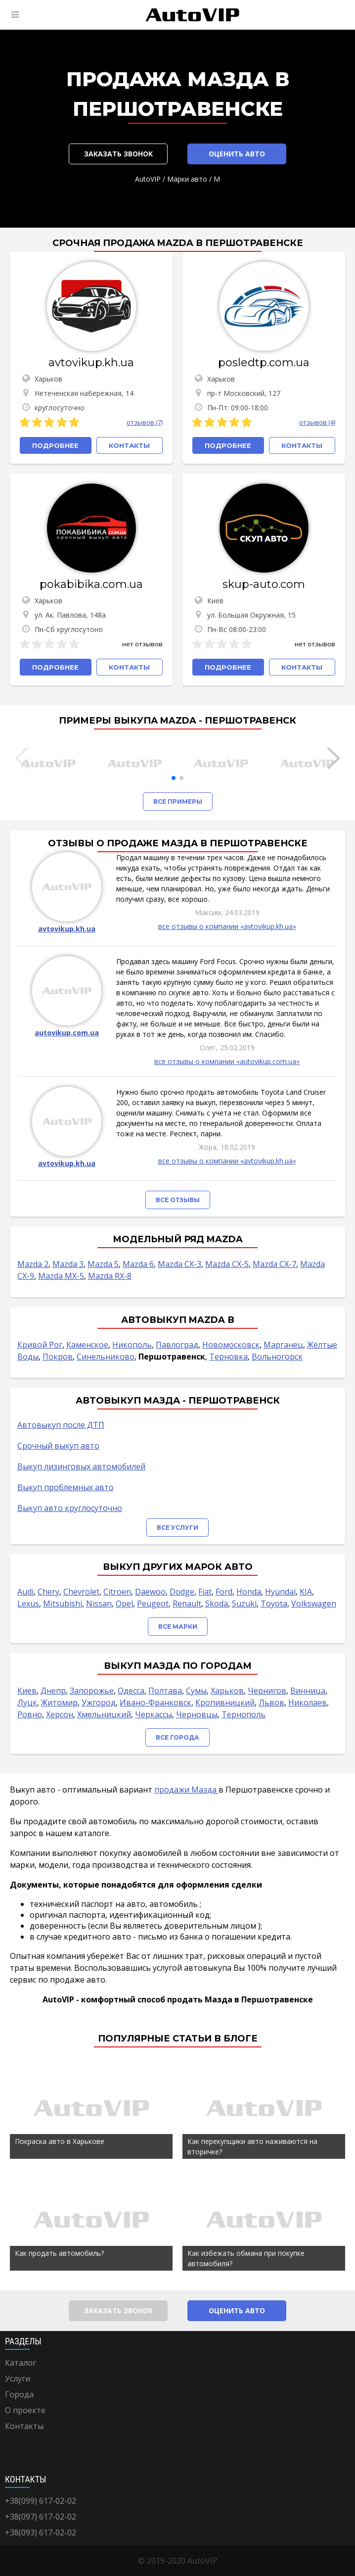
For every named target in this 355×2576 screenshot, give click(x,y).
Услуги (17, 2378)
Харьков (227, 1690)
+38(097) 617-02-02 (40, 2516)
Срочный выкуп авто (58, 1445)
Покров (58, 1356)
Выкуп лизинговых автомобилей (81, 1466)
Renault (187, 1603)
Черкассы (153, 1714)
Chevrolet (81, 1591)
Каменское (87, 1344)
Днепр (53, 1690)
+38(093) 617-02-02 (40, 2532)
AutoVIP (148, 179)
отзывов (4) (317, 422)
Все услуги (177, 1527)
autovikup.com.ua (67, 1032)
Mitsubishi (62, 1603)
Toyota (274, 1603)
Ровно (29, 1714)
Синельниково (105, 1356)
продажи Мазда (186, 1789)
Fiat (205, 1591)
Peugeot (153, 1603)
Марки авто (187, 179)
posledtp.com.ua (264, 362)
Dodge (182, 1591)
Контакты (24, 2426)
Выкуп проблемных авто (65, 1487)
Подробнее (55, 445)
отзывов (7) (145, 422)
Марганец (283, 1344)
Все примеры (177, 801)
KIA (306, 1591)
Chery (48, 1591)
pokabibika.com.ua (91, 584)
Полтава (165, 1690)
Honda (248, 1591)
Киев (27, 1690)
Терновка (228, 1356)
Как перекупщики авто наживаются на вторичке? (252, 2146)
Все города (177, 1737)
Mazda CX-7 (274, 1264)
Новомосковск (231, 1344)
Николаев (307, 1702)
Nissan (99, 1603)
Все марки (177, 1626)
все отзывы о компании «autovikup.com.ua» (227, 1061)
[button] (174, 778)
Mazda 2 (32, 1264)
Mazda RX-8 (110, 1275)
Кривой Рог (39, 1344)
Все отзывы (178, 1200)
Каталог (20, 2362)
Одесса (131, 1690)
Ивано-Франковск (155, 1702)
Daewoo (150, 1591)
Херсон (59, 1714)
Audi (25, 1591)
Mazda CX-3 (179, 1264)
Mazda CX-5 (227, 1264)
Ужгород (99, 1702)
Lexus (28, 1603)
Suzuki (244, 1603)
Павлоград (177, 1344)
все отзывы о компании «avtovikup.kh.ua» (227, 926)
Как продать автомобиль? (59, 2253)
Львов (271, 1702)
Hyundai (280, 1591)
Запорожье (92, 1690)
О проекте (25, 2410)
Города (19, 2394)
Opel (124, 1603)
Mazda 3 (68, 1264)
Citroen (117, 1591)
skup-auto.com (263, 584)
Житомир (59, 1702)
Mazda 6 (138, 1264)
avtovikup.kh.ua (91, 362)
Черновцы (197, 1714)
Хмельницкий (104, 1714)
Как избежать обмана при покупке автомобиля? (246, 2258)
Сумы (196, 1690)
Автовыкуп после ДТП (60, 1424)
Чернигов (267, 1690)
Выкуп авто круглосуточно (69, 1508)
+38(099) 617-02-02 (40, 2500)
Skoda (216, 1603)
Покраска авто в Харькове (59, 2141)
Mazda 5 (103, 1264)
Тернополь (244, 1714)
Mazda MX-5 (61, 1275)
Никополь (132, 1344)
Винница (307, 1690)
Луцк (27, 1702)
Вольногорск (277, 1356)
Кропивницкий (225, 1702)
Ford (224, 1591)
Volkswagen (313, 1603)
